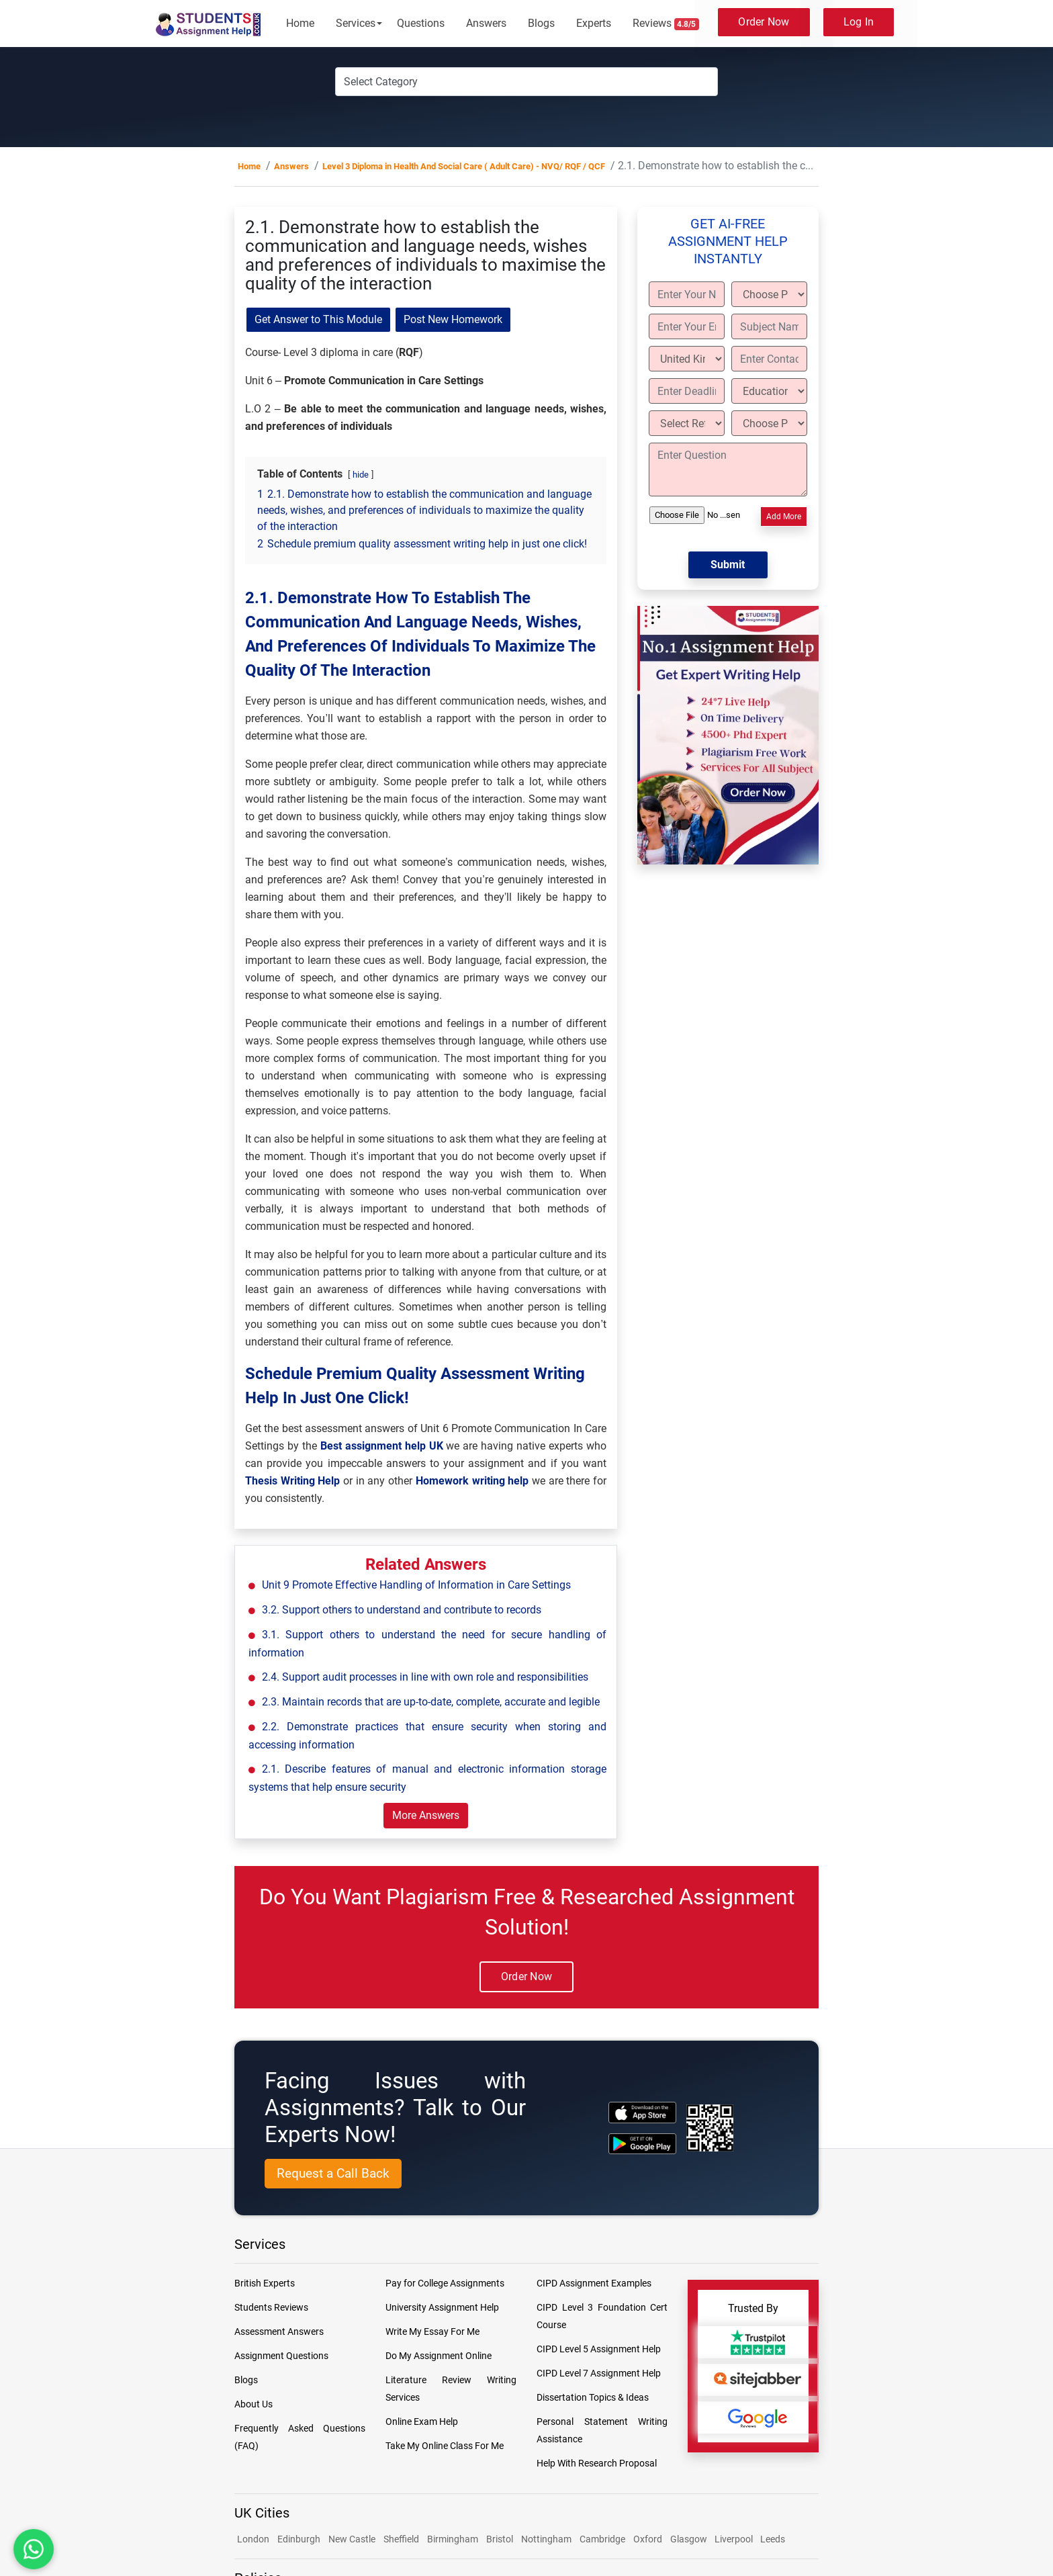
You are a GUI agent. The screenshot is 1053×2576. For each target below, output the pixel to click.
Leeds (772, 2539)
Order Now (763, 21)
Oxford (647, 2539)
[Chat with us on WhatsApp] (33, 2549)
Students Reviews (271, 2307)
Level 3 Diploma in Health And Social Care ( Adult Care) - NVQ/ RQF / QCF (463, 166)
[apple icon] (642, 2112)
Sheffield (401, 2539)
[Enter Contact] (769, 358)
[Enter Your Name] (687, 294)
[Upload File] (696, 515)
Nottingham (546, 2539)
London (253, 2539)
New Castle (351, 2539)
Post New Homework (453, 319)
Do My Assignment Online (438, 2355)
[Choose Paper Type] (769, 294)
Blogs (541, 23)
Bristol (499, 2539)
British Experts (264, 2283)
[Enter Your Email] (687, 326)
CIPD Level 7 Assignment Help (599, 2373)
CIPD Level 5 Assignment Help (599, 2349)
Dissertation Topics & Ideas (593, 2397)
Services (355, 23)
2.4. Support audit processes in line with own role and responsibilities (425, 1677)
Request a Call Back (333, 2173)
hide (361, 475)
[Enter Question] (728, 469)
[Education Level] (769, 391)
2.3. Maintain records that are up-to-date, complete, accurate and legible (431, 1701)
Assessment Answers (279, 2331)
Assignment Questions (281, 2355)
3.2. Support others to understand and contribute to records (401, 1609)
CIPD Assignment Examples (594, 2283)
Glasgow (689, 2539)
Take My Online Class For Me (444, 2445)
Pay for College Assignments (444, 2283)
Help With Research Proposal (597, 2463)
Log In (858, 21)
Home (300, 23)
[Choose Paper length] (769, 423)
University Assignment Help (442, 2307)
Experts (593, 23)
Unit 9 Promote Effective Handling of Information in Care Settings (416, 1585)
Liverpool (735, 2539)
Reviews (666, 23)
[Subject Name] (769, 326)
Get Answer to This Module (318, 319)
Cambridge (602, 2539)
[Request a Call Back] (333, 2174)
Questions (421, 23)
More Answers (425, 1815)
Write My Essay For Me (432, 2331)
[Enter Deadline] (687, 391)
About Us (253, 2404)
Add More (783, 516)
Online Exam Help (421, 2421)
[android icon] (642, 2143)
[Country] (687, 358)
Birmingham (452, 2539)
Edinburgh (298, 2539)
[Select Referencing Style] (687, 423)
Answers (486, 23)
